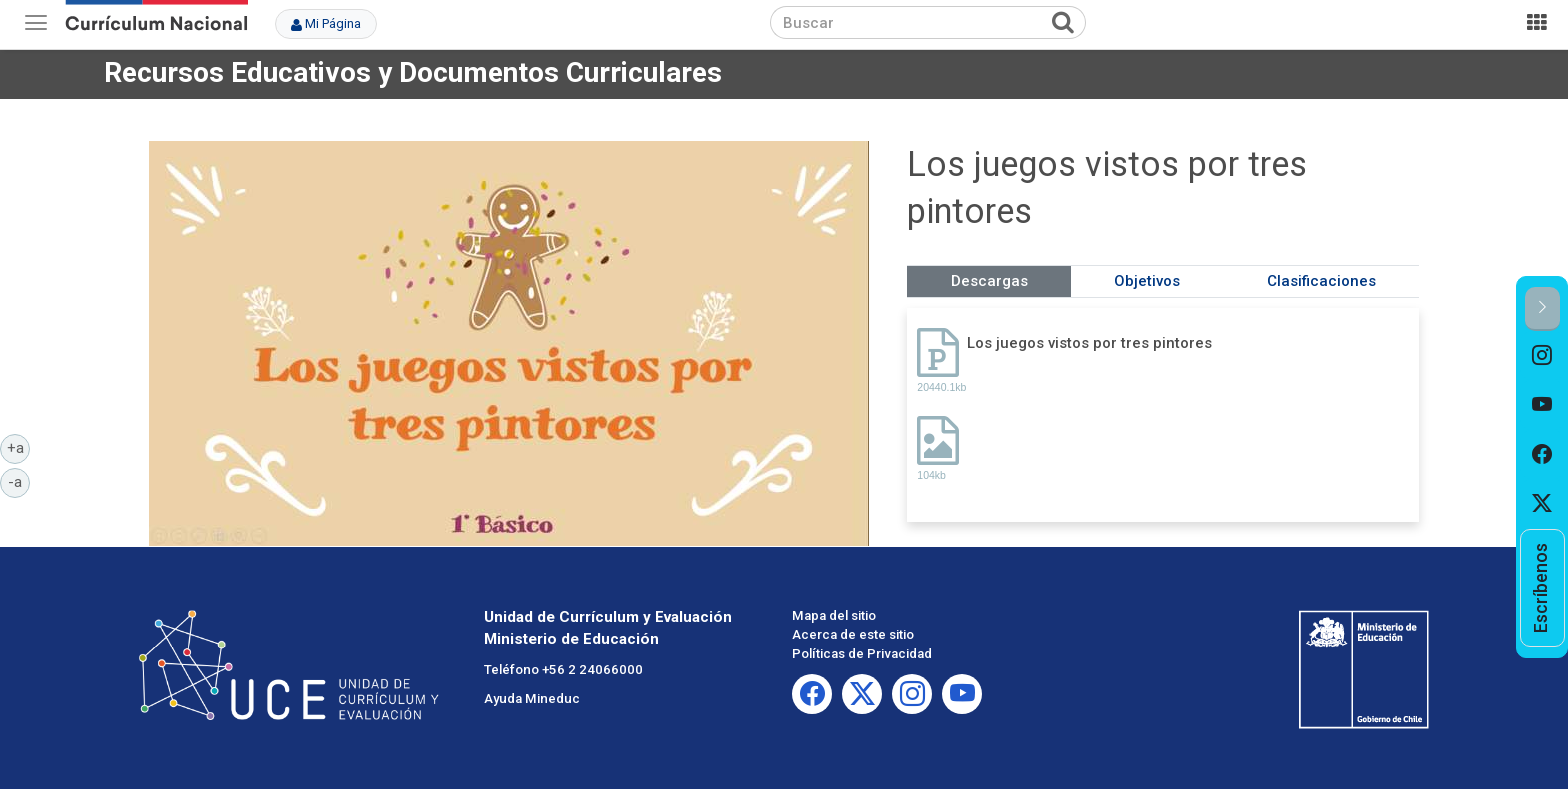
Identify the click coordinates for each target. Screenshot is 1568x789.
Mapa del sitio (834, 615)
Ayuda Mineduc (532, 698)
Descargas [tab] (989, 281)
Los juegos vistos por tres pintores (1089, 343)
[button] (1542, 308)
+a (19, 447)
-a (19, 481)
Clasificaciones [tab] (1321, 281)
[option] (1542, 356)
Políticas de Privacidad (862, 653)
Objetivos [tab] (1147, 281)
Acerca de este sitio (853, 634)
